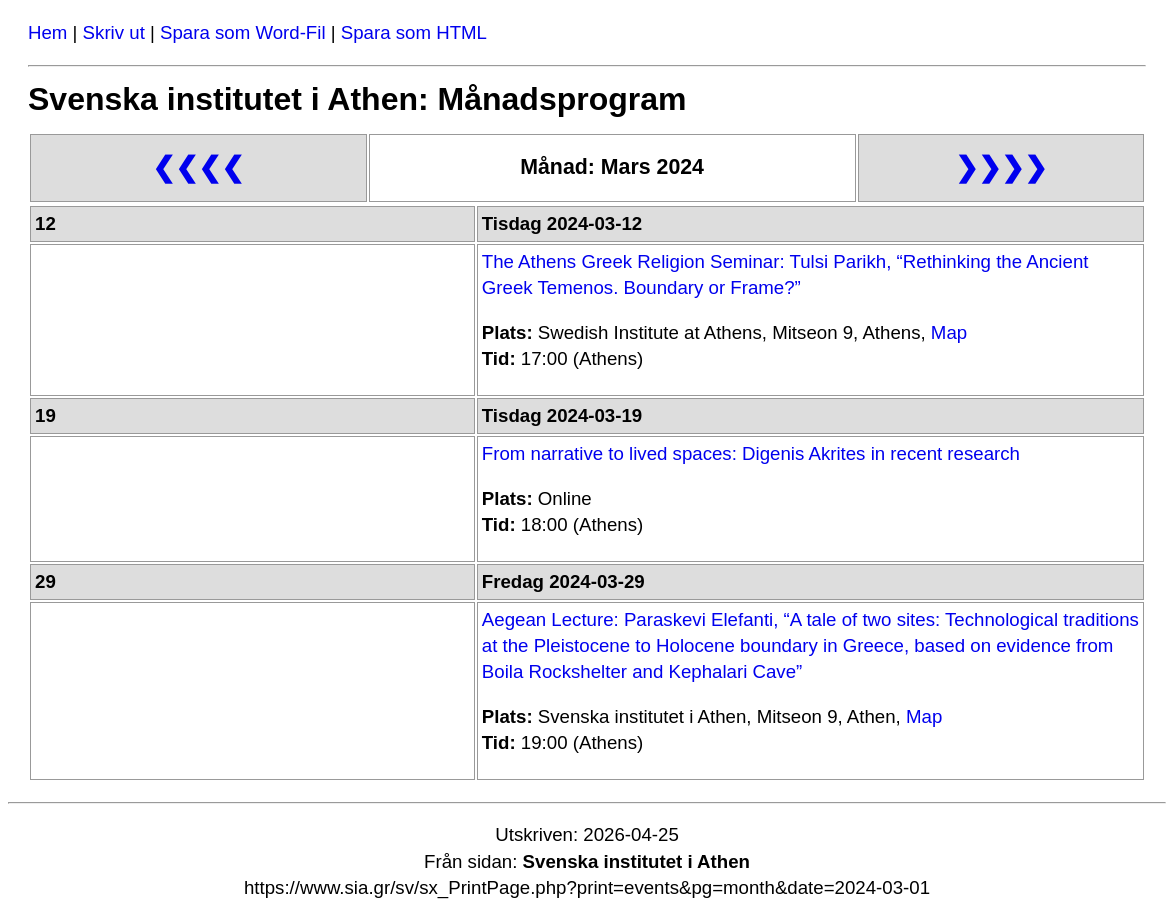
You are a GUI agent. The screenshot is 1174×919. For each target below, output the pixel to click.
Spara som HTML (414, 32)
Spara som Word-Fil (243, 32)
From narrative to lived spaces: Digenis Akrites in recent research (751, 453)
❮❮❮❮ (198, 167)
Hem (47, 32)
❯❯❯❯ (1001, 167)
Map (949, 332)
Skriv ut (114, 32)
